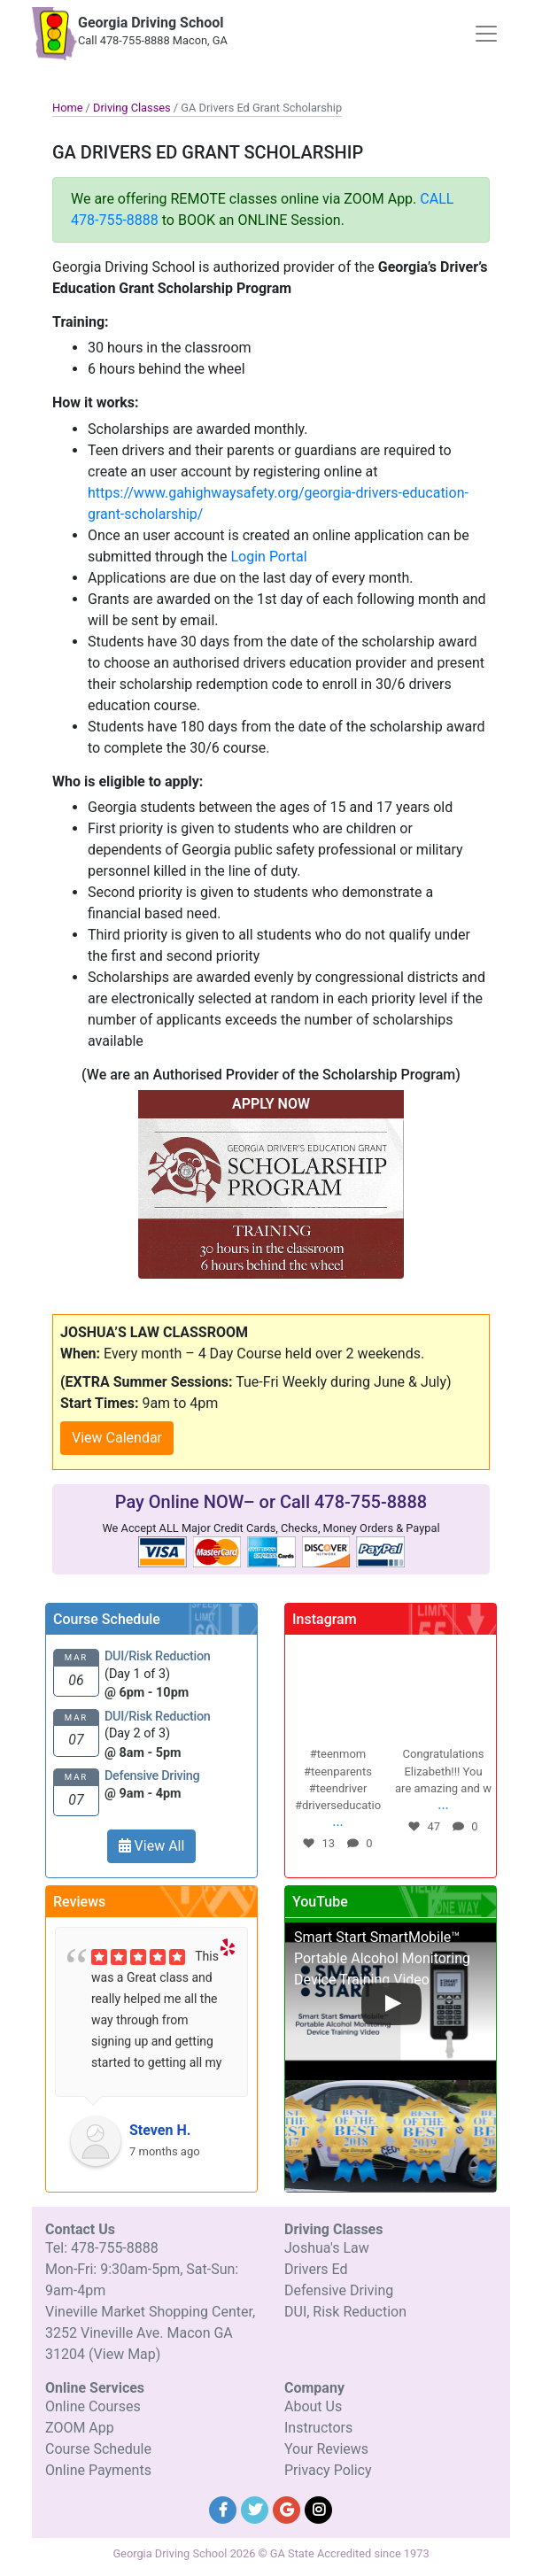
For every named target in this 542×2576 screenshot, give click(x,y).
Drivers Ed (316, 2269)
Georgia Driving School (151, 22)
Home (67, 107)
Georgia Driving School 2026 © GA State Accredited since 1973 (270, 2553)
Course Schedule (98, 2449)
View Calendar (117, 1437)
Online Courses (93, 2406)
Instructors (318, 2427)
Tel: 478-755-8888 (102, 2247)
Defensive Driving (338, 2290)
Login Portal (268, 556)
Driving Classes (132, 107)
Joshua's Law (326, 2247)
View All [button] (152, 1845)
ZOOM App (79, 2427)
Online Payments (98, 2470)
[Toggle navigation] (486, 33)
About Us (313, 2406)
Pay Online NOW (179, 1501)
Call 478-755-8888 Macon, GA (153, 40)
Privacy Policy (328, 2470)
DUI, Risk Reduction (345, 2311)
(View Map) (124, 2354)
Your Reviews (326, 2449)
